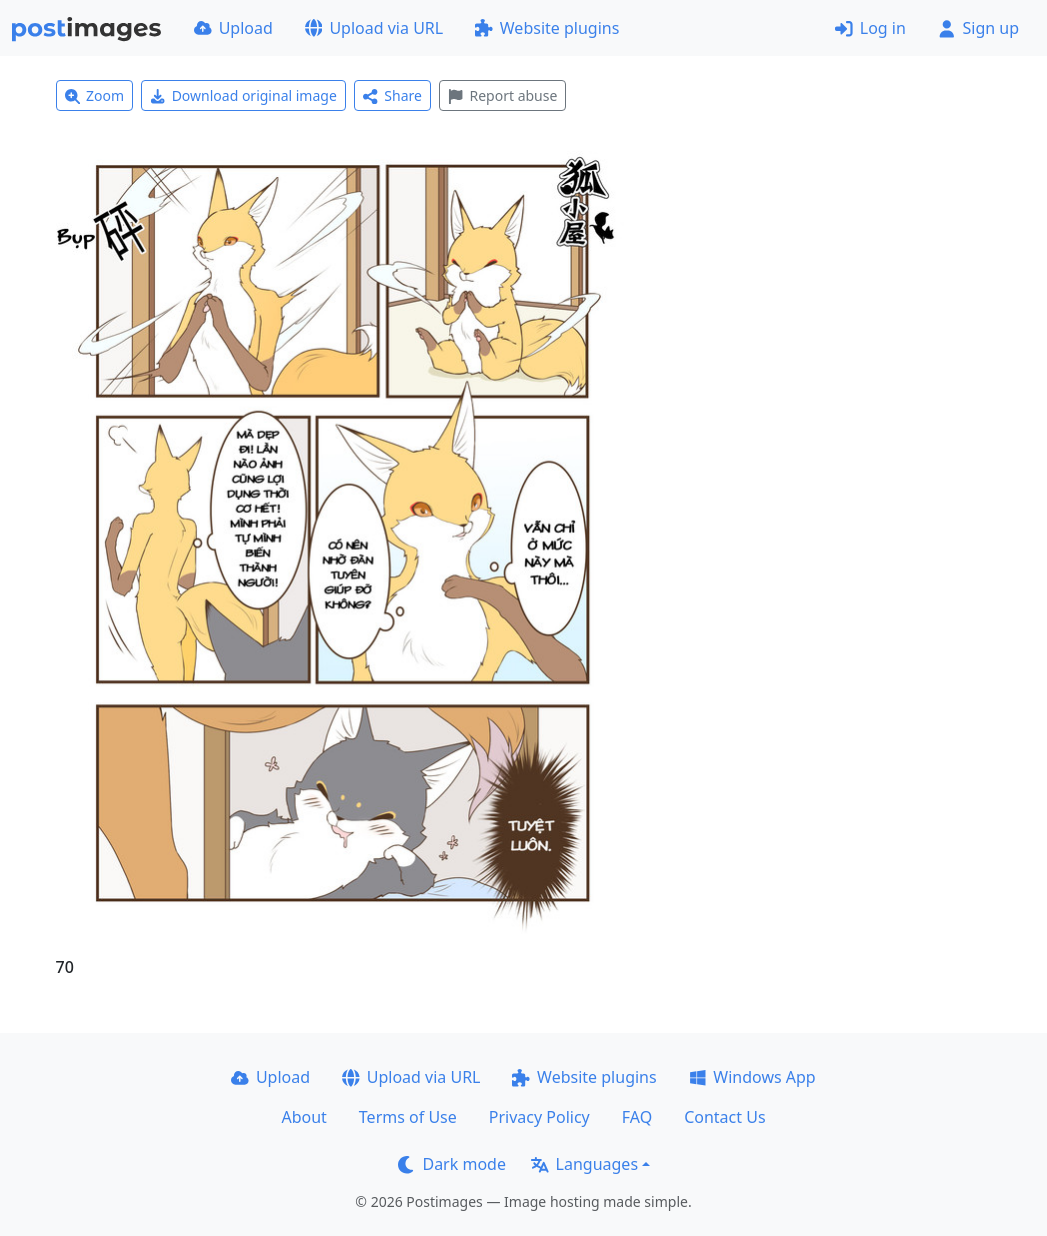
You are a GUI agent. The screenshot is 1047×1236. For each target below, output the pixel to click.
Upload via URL (374, 28)
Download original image (243, 95)
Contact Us (724, 1117)
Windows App (752, 1077)
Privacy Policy (539, 1117)
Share (392, 95)
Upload (233, 28)
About (303, 1117)
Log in (870, 28)
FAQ (637, 1117)
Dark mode (452, 1164)
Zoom (95, 95)
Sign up (978, 28)
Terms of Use (408, 1117)
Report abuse (502, 95)
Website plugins (547, 28)
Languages (584, 1164)
